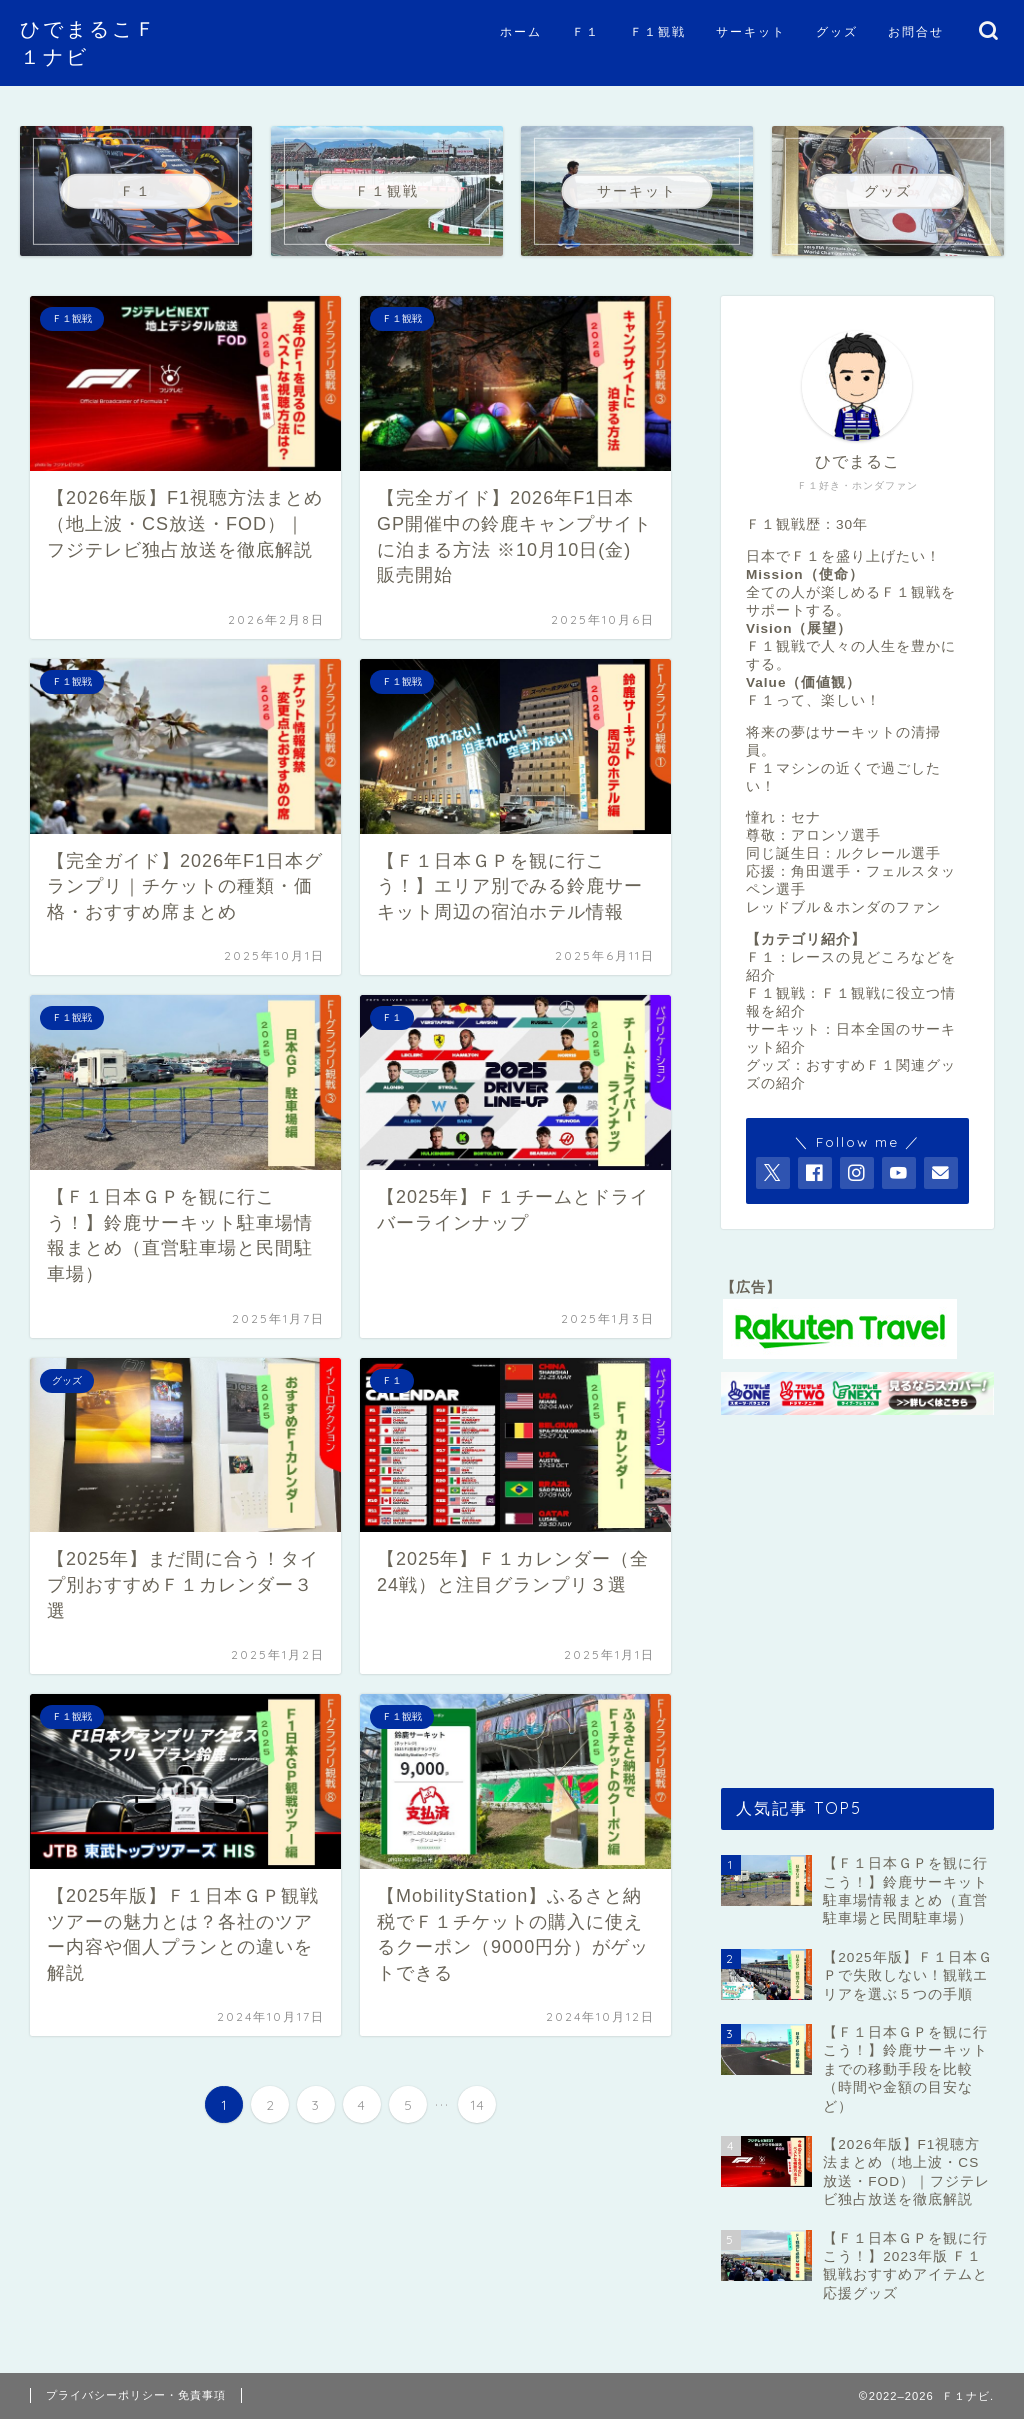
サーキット (751, 31)
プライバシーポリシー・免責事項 (136, 2395)
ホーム (521, 31)
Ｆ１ (586, 31)
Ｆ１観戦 (658, 31)
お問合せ (916, 31)
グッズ (837, 31)
